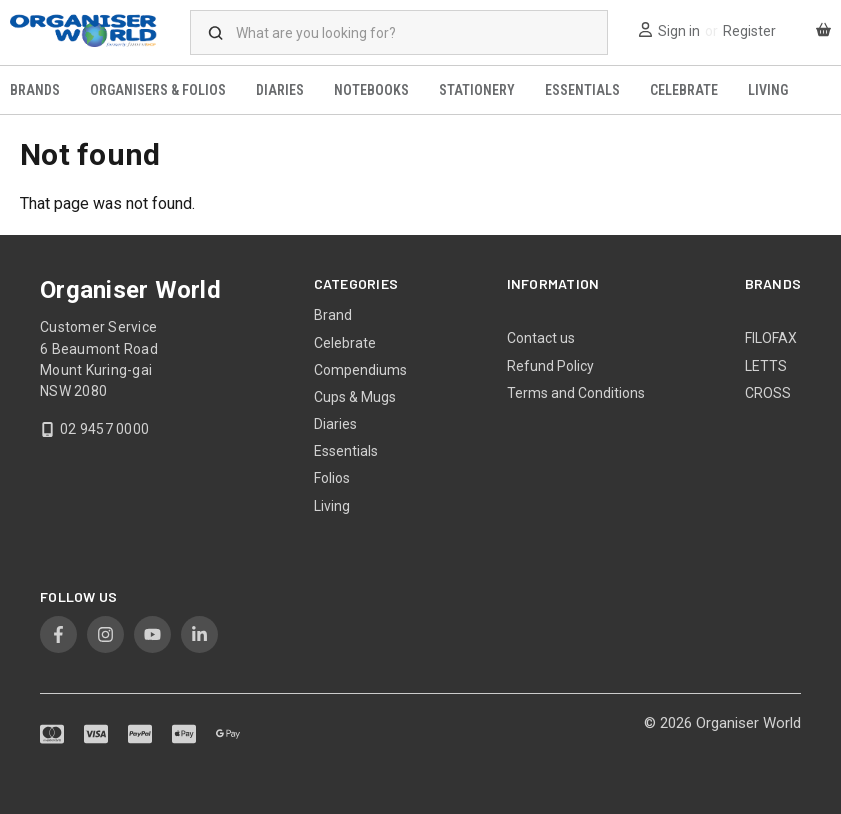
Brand (333, 315)
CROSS (768, 393)
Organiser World (748, 723)
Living (768, 90)
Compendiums (360, 370)
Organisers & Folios (158, 90)
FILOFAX (771, 338)
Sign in (679, 31)
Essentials (582, 90)
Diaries (280, 90)
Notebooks (371, 90)
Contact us (541, 338)
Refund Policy (550, 366)
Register (749, 31)
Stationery (477, 90)
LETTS (766, 366)
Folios (332, 478)
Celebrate (684, 90)
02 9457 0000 (104, 429)
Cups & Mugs (355, 397)
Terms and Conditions (576, 393)
